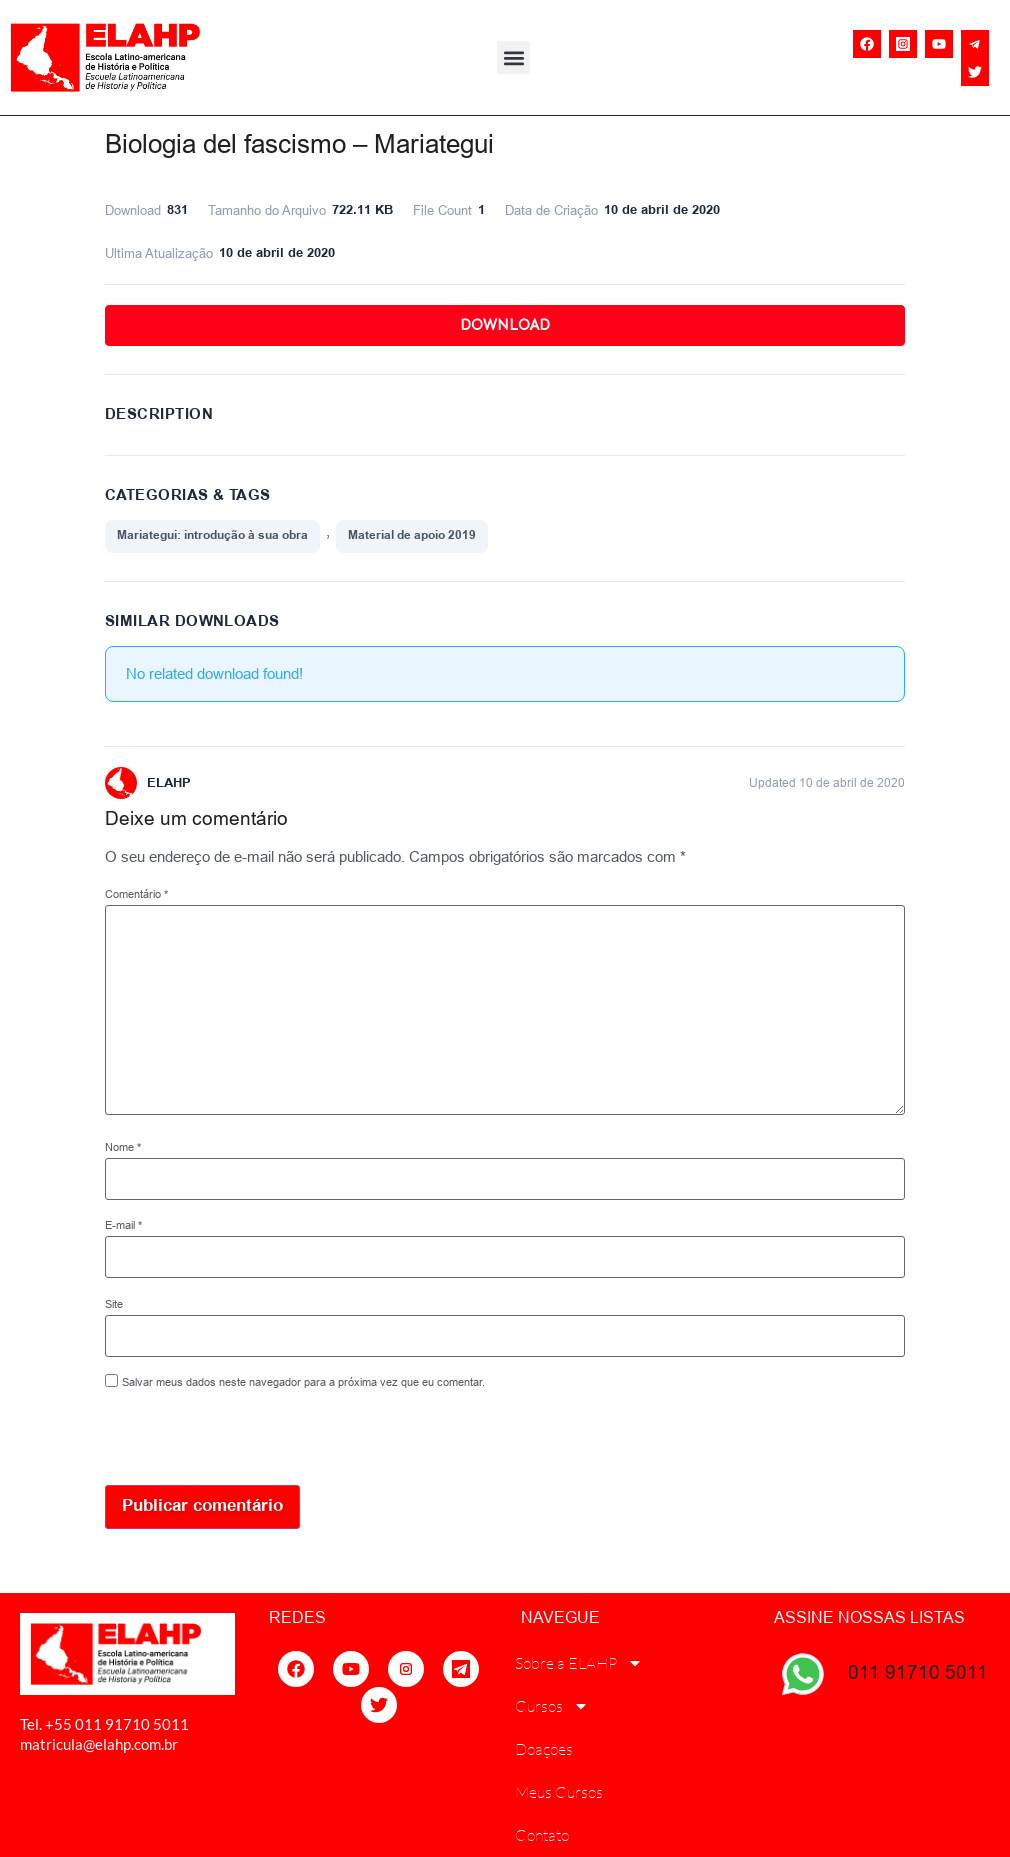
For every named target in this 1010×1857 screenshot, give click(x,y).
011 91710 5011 (918, 1672)
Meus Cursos (559, 1792)
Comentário (136, 894)
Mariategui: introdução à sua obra (212, 535)
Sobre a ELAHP (579, 1663)
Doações (544, 1749)
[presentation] (242, 1442)
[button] (513, 57)
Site (114, 1304)
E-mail (123, 1225)
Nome (123, 1147)
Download (505, 325)
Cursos (552, 1706)
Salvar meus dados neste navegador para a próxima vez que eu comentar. (303, 1382)
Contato (542, 1835)
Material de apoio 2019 (412, 535)
